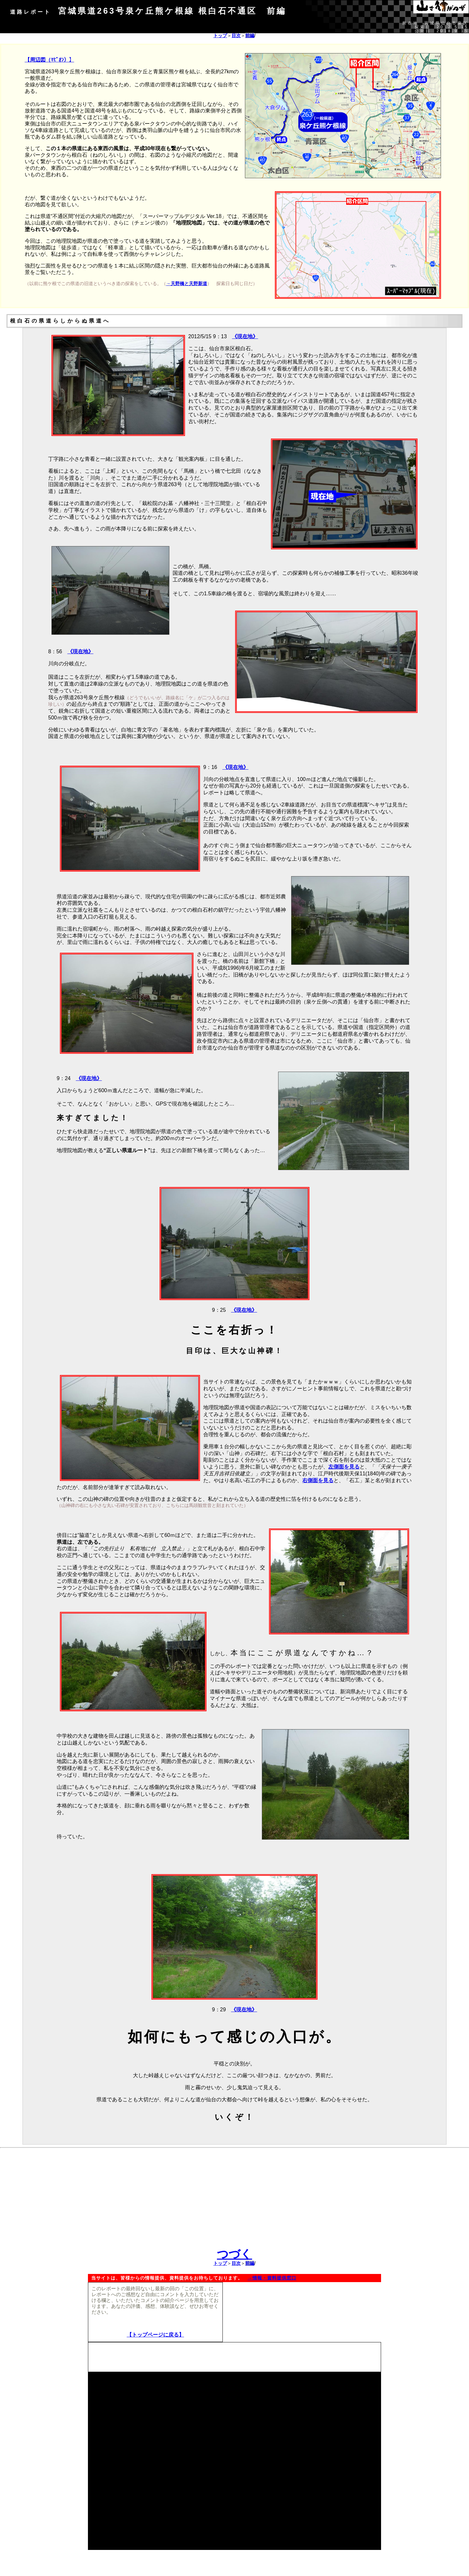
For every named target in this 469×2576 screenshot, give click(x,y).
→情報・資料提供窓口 (272, 2278)
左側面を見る (344, 1466)
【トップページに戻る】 (155, 2334)
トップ (220, 35)
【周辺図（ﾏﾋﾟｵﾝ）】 (49, 60)
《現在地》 (245, 336)
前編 (249, 35)
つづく (234, 2254)
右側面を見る (318, 1480)
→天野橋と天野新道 (186, 283)
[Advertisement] (234, 2202)
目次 (236, 35)
